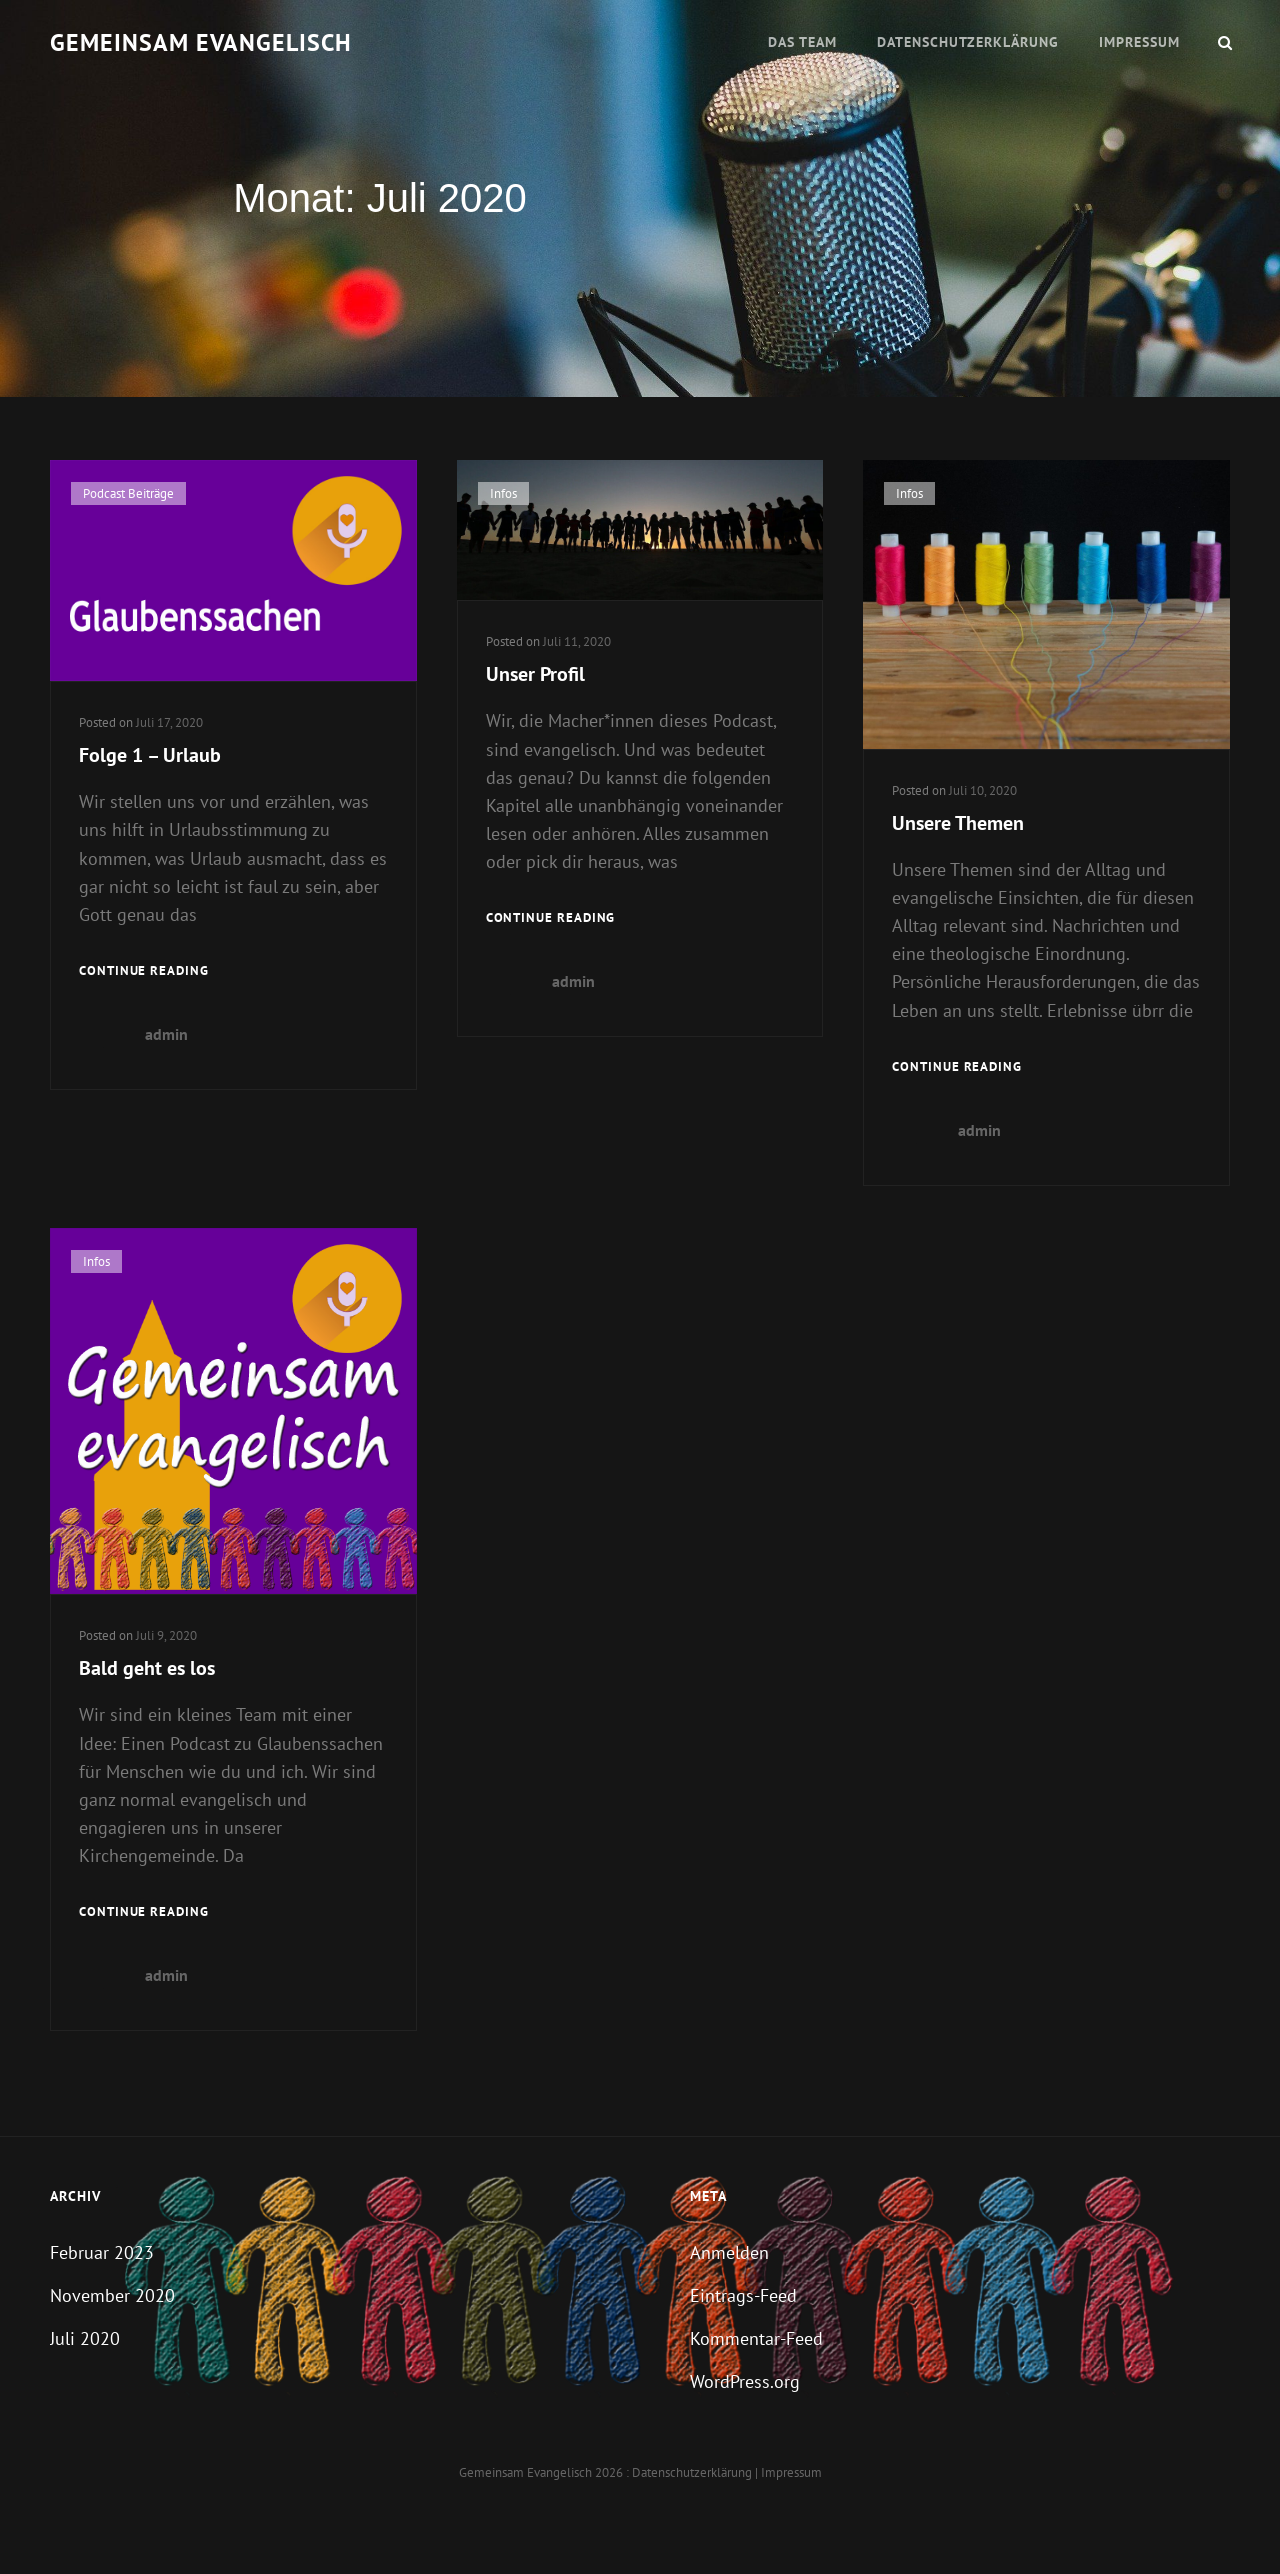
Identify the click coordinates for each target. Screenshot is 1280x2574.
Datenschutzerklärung (968, 42)
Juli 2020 (85, 2338)
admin (166, 1034)
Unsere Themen (958, 823)
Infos (503, 493)
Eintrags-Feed (743, 2295)
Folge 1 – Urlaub (150, 755)
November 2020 (112, 2295)
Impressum (1139, 42)
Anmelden (729, 2252)
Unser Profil (535, 674)
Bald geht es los (147, 1668)
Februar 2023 (102, 2252)
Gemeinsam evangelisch (201, 42)
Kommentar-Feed (756, 2338)
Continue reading (144, 971)
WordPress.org (745, 2381)
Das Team (802, 42)
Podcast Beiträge (128, 493)
